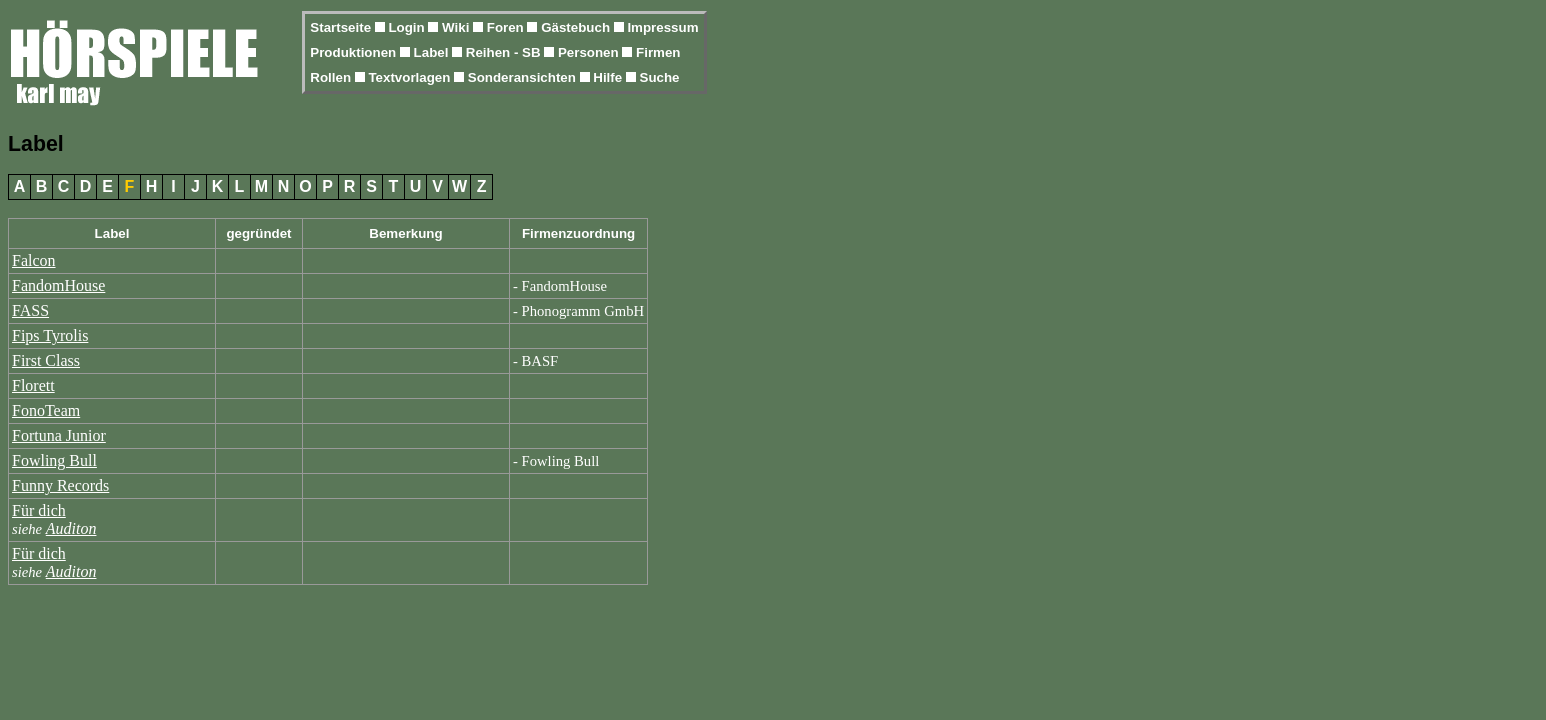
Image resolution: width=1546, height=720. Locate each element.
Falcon (34, 260)
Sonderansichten (524, 77)
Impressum (662, 27)
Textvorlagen (411, 77)
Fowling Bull (54, 460)
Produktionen (355, 52)
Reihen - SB (505, 52)
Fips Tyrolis (50, 335)
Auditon (71, 528)
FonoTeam (46, 410)
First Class (46, 360)
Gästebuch (577, 27)
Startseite (342, 27)
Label (433, 52)
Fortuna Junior (59, 435)
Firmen (658, 52)
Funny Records (60, 485)
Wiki (457, 27)
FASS (30, 310)
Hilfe (609, 77)
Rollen (332, 77)
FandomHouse (58, 285)
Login (408, 27)
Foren (507, 27)
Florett (33, 385)
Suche (660, 77)
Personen (590, 52)
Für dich (39, 510)
